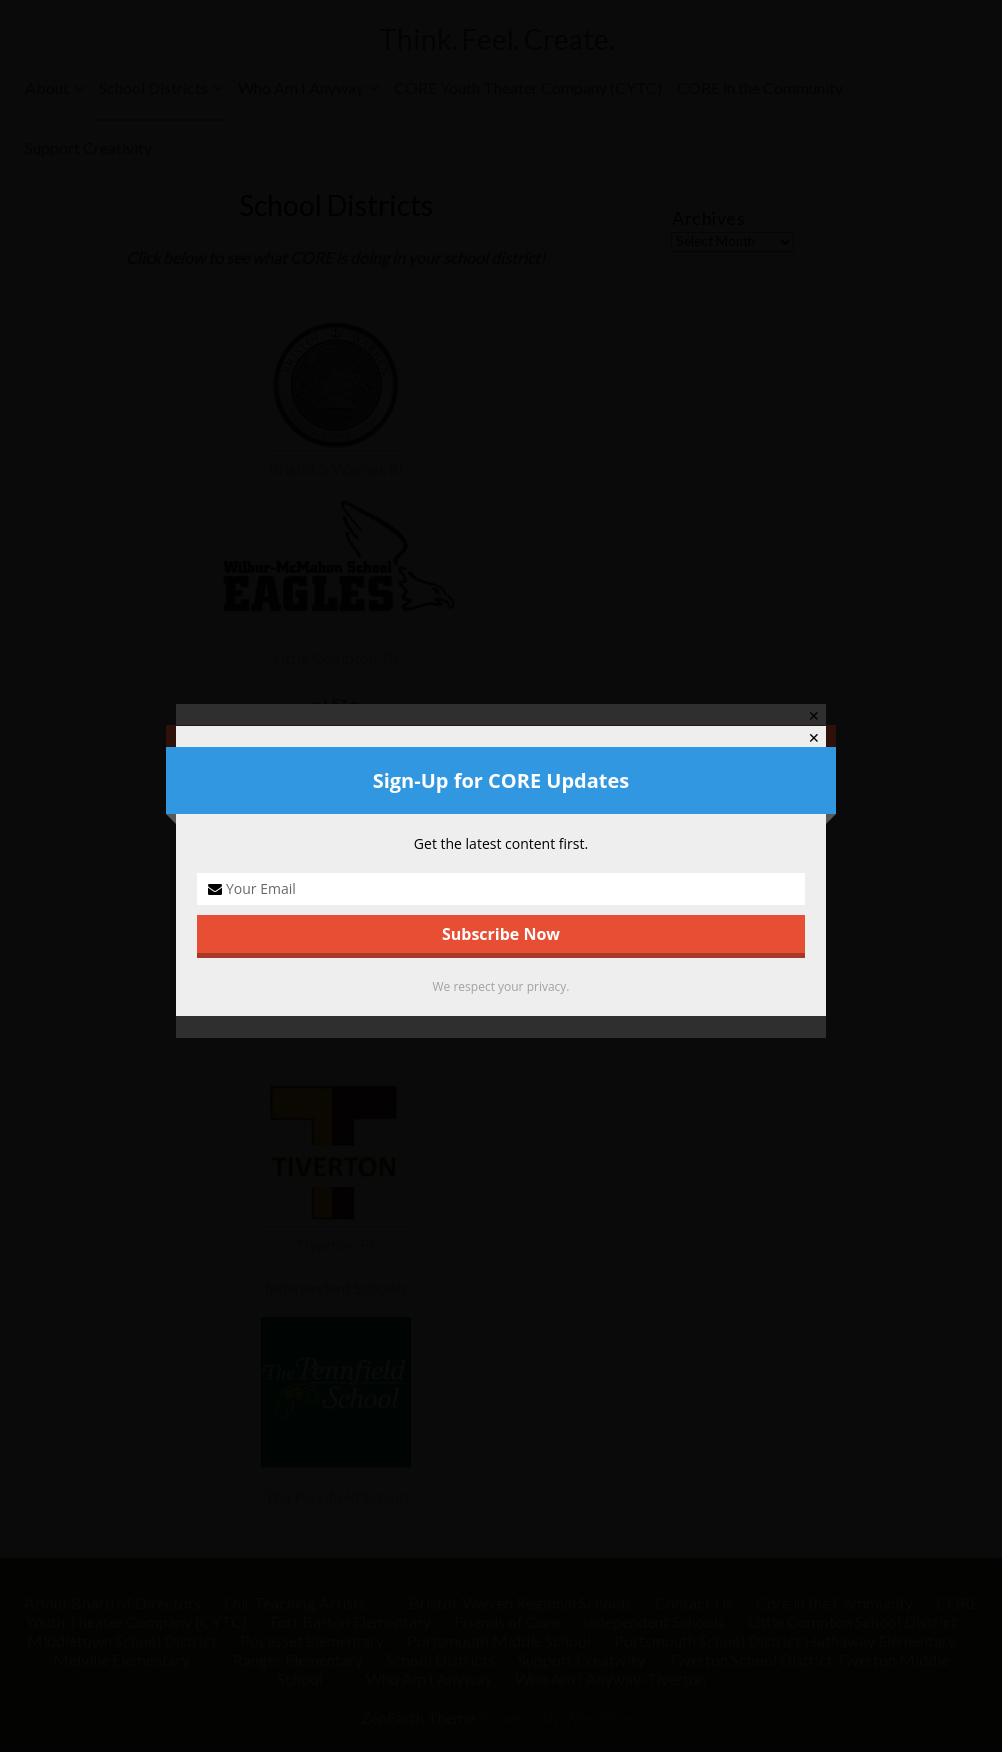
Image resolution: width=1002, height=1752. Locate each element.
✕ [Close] (814, 738)
